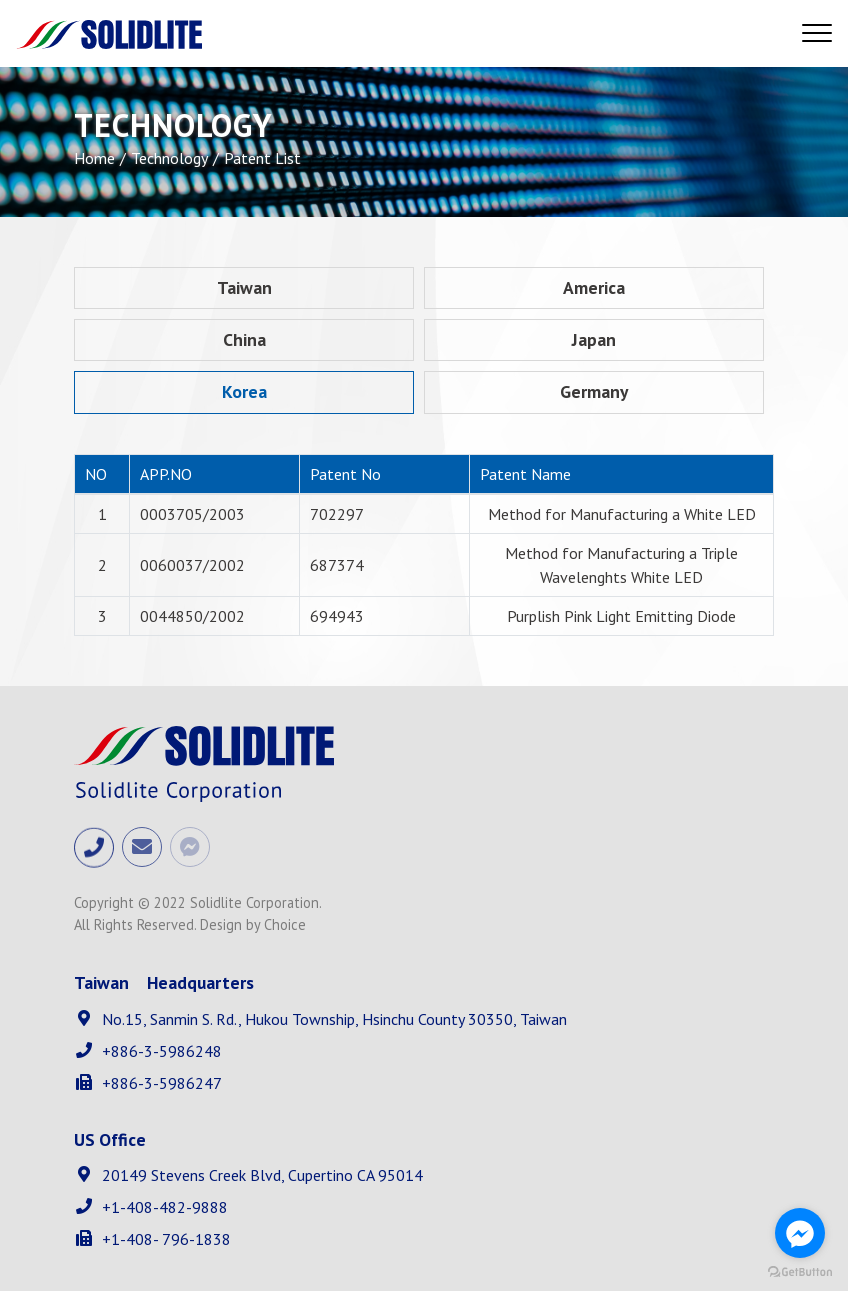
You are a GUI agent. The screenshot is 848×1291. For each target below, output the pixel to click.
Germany (594, 391)
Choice (285, 924)
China (244, 339)
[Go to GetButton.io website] (800, 1271)
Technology (169, 158)
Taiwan (244, 287)
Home (94, 158)
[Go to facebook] (800, 1233)
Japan (594, 339)
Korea (244, 391)
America (594, 287)
